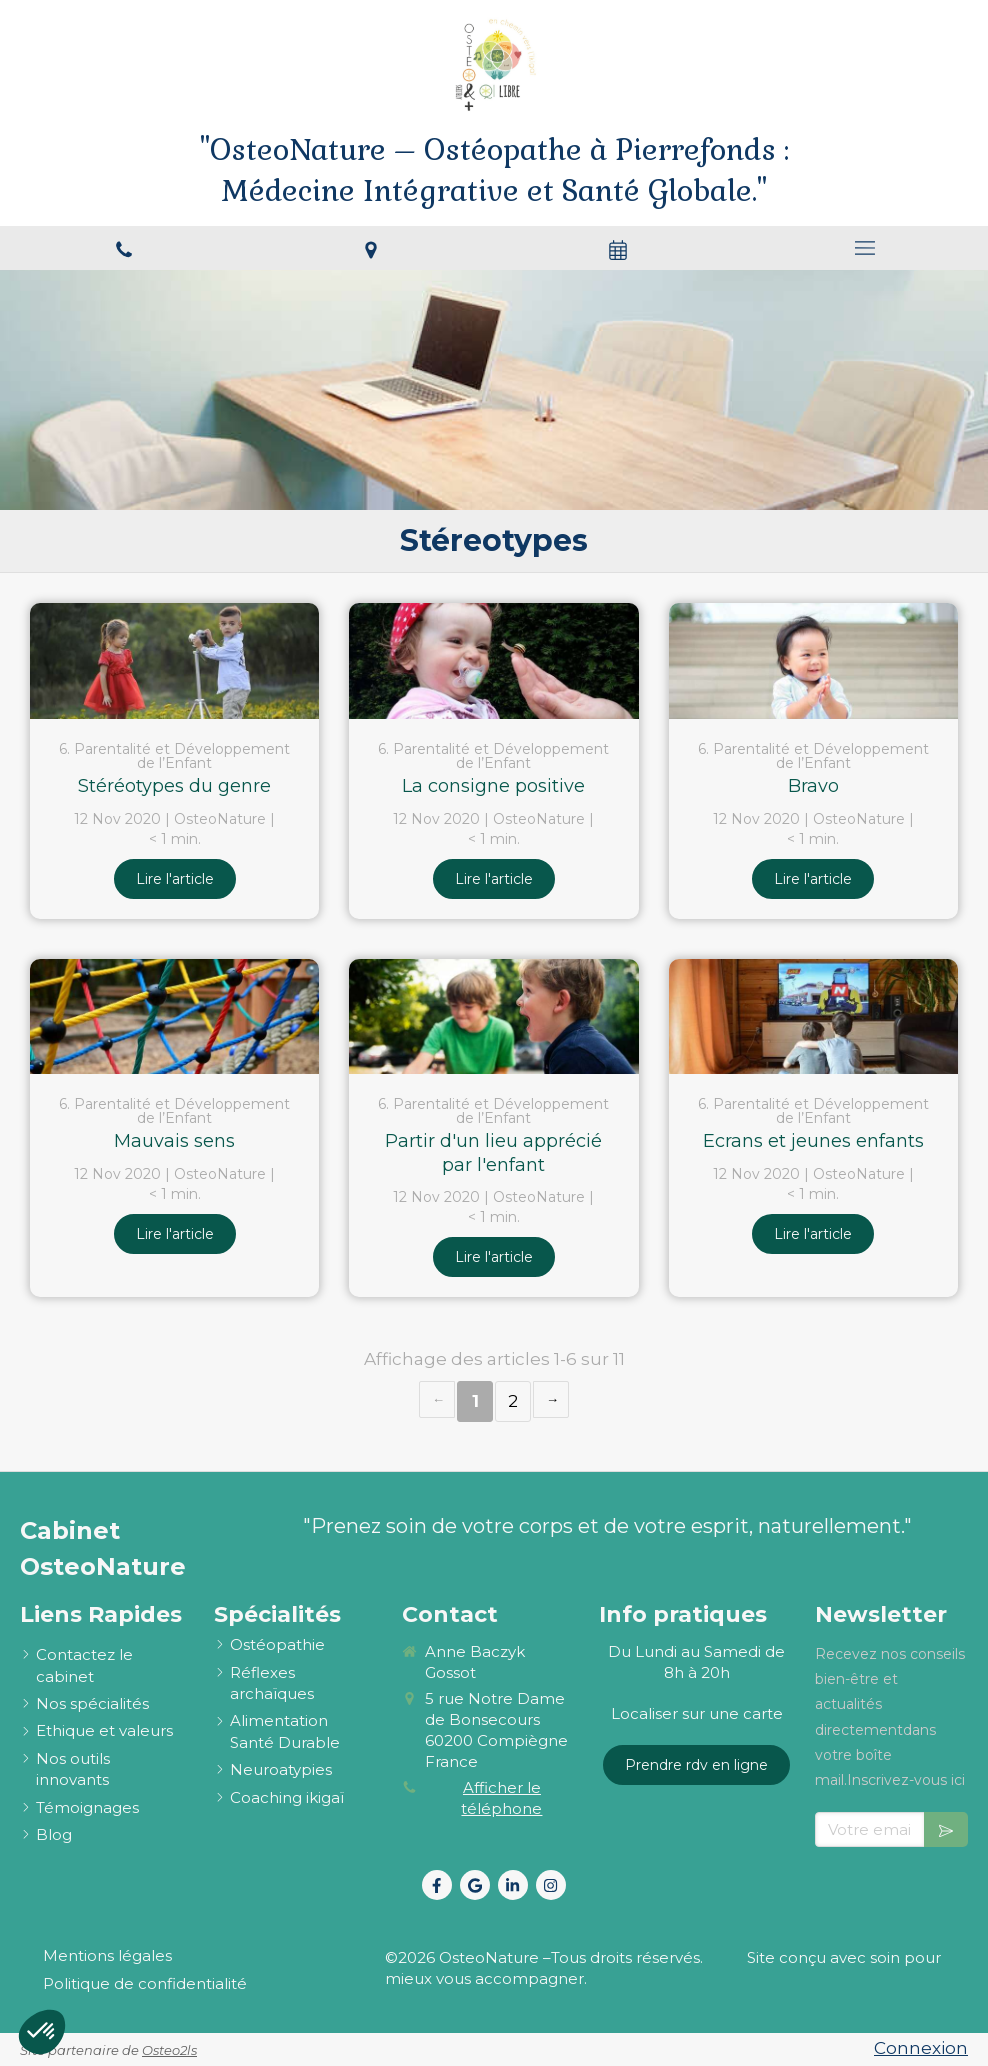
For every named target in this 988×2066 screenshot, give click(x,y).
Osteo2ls (169, 2050)
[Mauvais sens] (174, 1017)
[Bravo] (813, 661)
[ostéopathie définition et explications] (277, 1644)
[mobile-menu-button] (864, 248)
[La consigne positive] (493, 661)
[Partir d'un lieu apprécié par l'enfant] (493, 1017)
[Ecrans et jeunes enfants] (813, 1017)
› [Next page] (551, 1399)
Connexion (921, 2048)
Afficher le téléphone (501, 1798)
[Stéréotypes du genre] (174, 661)
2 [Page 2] (513, 1401)
